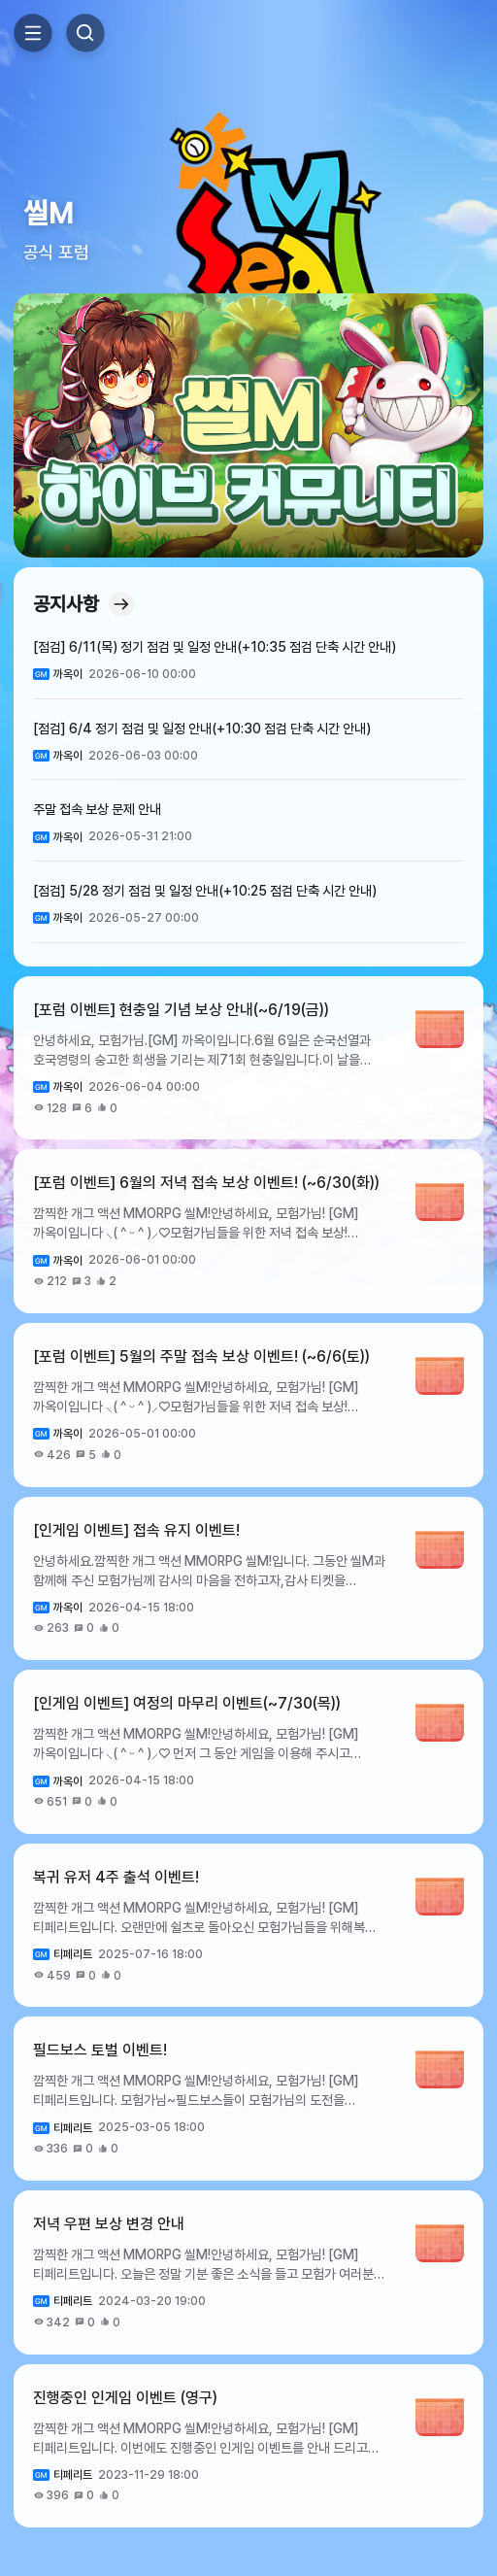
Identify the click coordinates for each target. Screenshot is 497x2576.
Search (85, 33)
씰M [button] (48, 213)
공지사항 (83, 604)
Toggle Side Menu (33, 33)
